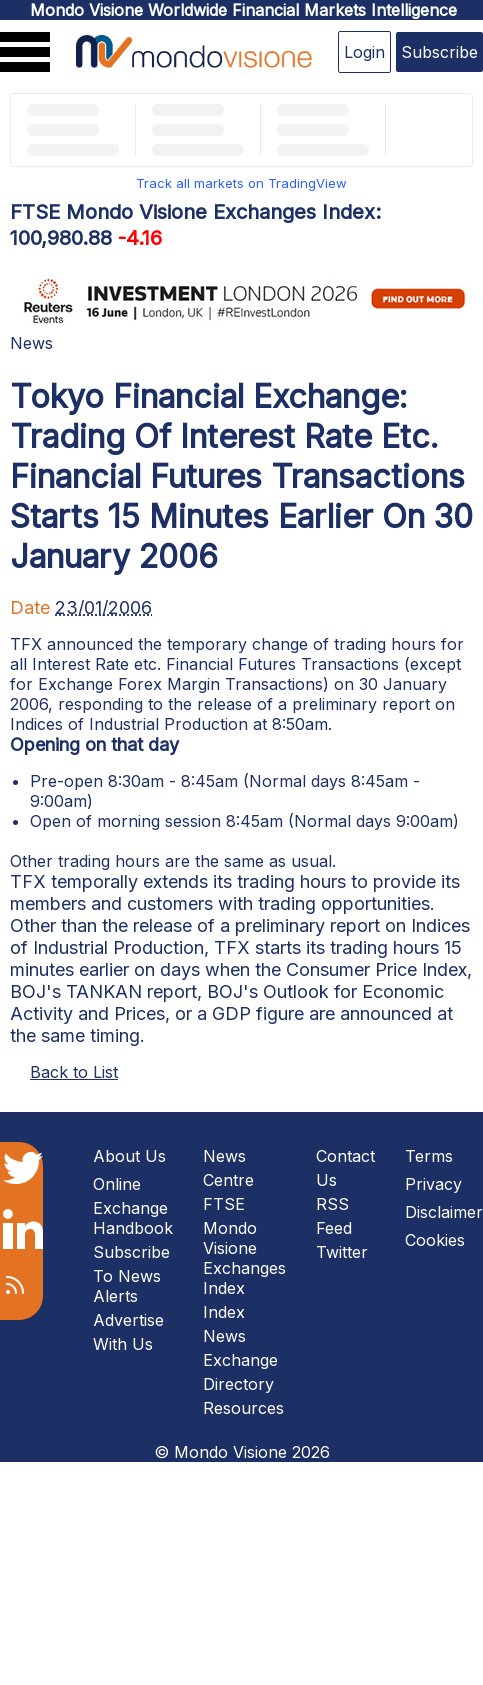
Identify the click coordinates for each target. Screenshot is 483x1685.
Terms (429, 1156)
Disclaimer (444, 1212)
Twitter (342, 1252)
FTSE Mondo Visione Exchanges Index (244, 1246)
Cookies (435, 1240)
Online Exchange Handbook (133, 1206)
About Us (129, 1156)
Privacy (433, 1184)
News (31, 343)
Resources (243, 1408)
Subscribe (439, 52)
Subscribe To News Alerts (131, 1274)
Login (364, 52)
